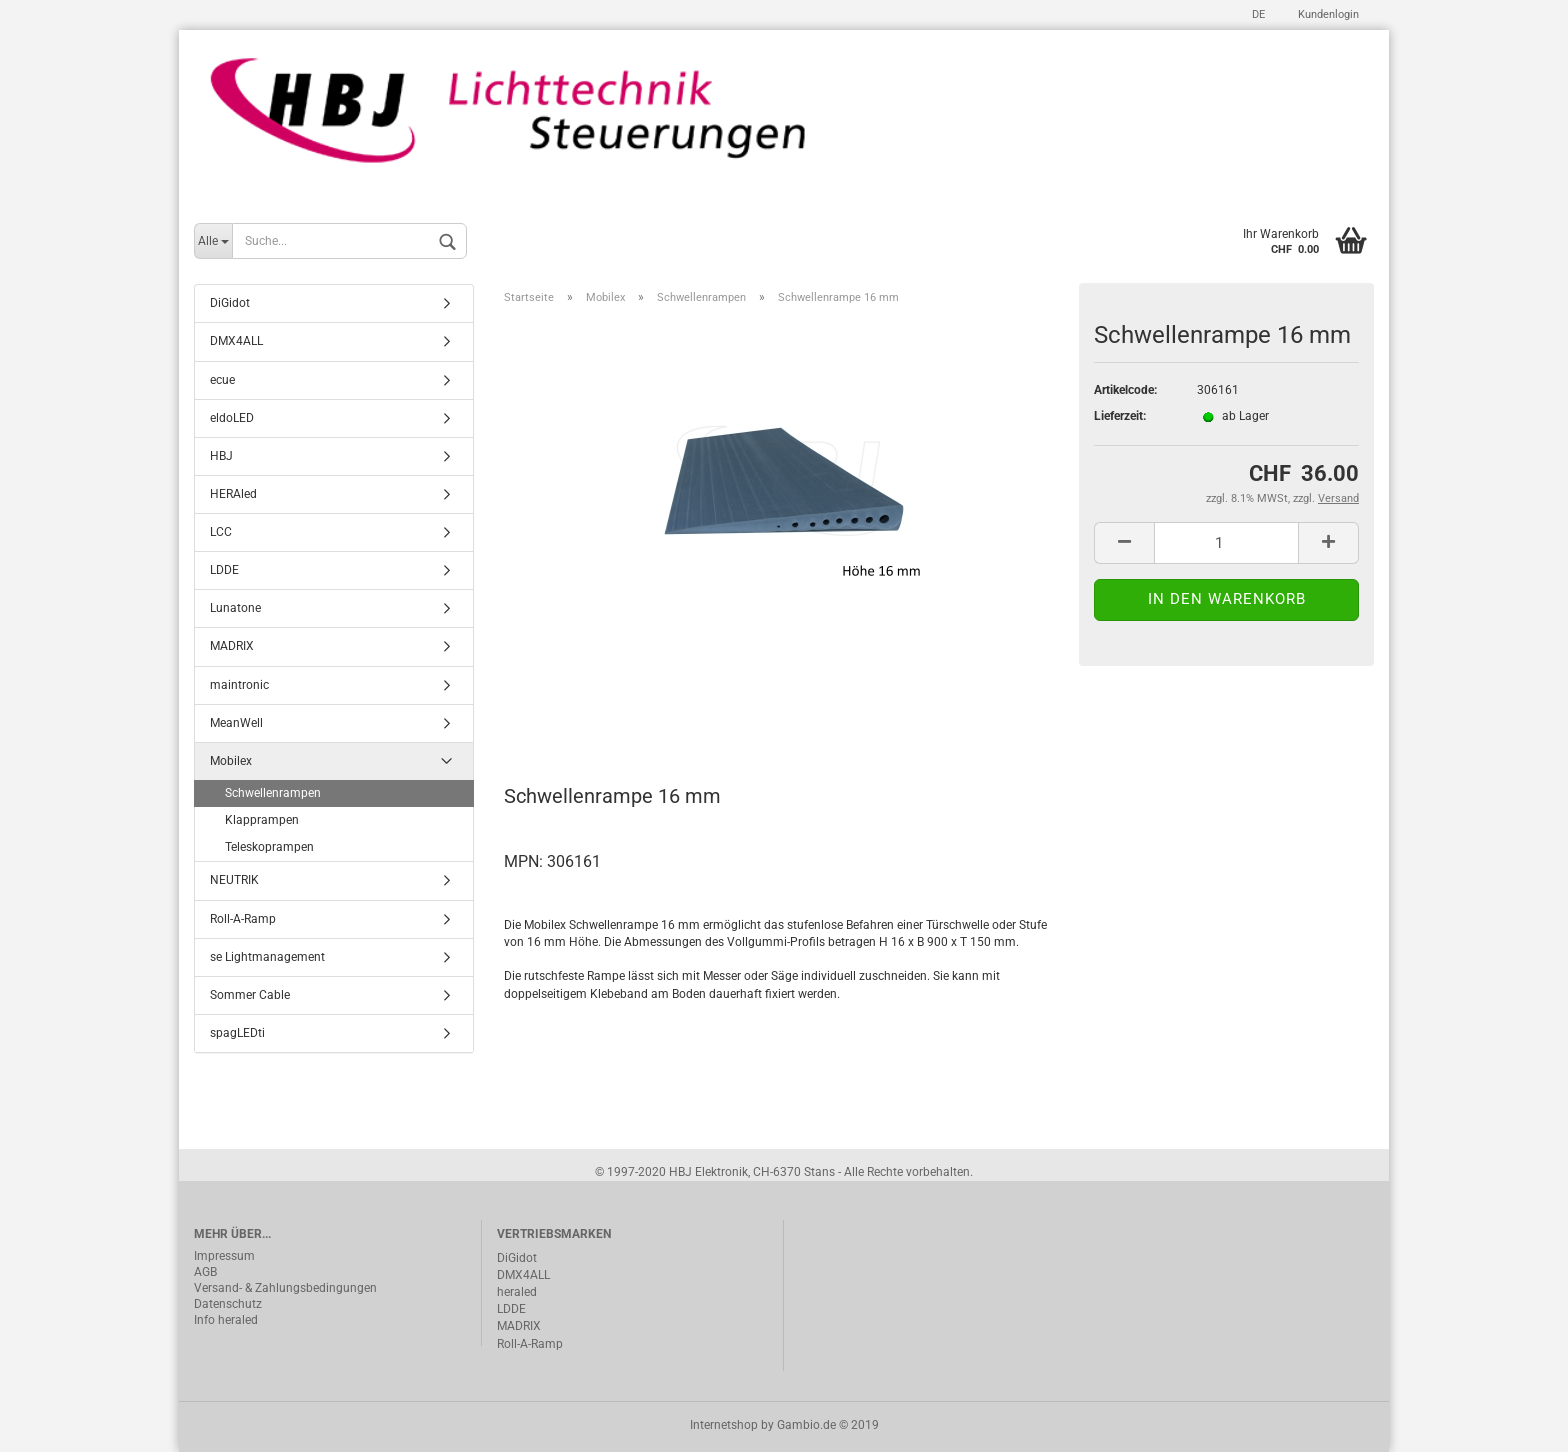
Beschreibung (579, 709)
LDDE (224, 571)
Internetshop (724, 1425)
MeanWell (236, 723)
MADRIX (232, 647)
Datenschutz (228, 1304)
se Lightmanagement (267, 957)
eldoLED (232, 418)
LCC (221, 532)
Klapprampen (262, 821)
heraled (517, 1292)
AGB (205, 1272)
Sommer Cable (250, 995)
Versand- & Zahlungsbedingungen (285, 1288)
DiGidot (230, 304)
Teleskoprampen (269, 848)
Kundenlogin (1327, 14)
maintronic (239, 685)
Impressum (224, 1256)
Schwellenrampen (273, 793)
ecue (222, 380)
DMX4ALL (236, 342)
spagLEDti (237, 1033)
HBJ (221, 456)
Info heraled (226, 1320)
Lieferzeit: (1120, 417)
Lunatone (235, 609)
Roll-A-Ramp (243, 919)
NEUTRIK (234, 881)
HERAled (233, 494)
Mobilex (231, 761)
